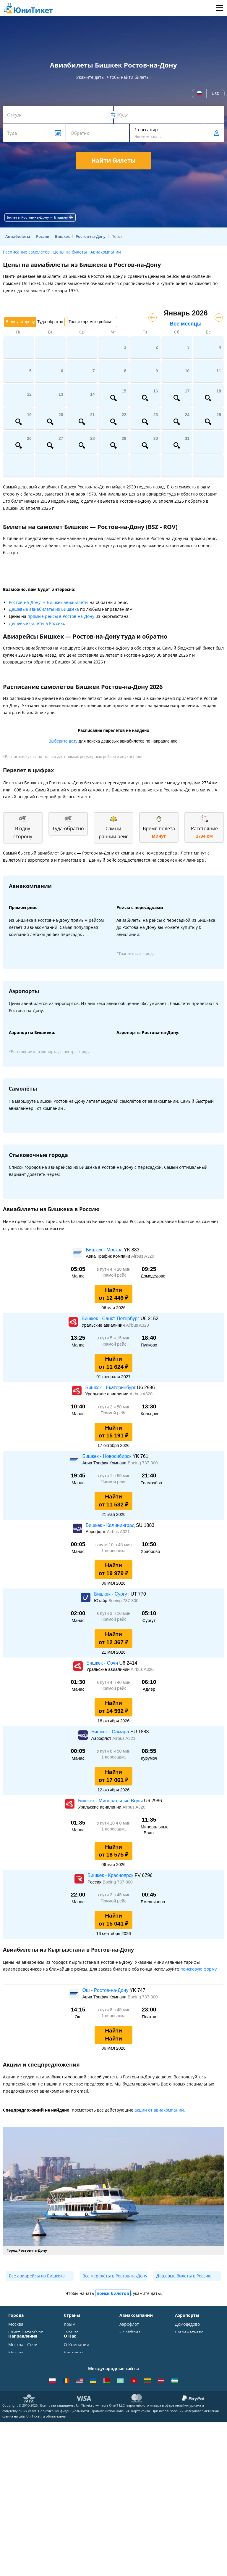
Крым (69, 2324)
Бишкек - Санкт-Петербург (111, 1318)
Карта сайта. (141, 2564)
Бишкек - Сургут (112, 1593)
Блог (68, 2476)
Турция (71, 2332)
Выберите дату (62, 741)
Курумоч (183, 2381)
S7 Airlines (129, 2332)
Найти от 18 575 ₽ (114, 1851)
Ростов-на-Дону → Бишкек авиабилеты (48, 602)
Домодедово (187, 2324)
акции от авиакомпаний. (159, 2110)
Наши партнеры (80, 2459)
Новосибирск (21, 2356)
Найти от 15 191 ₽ (114, 1432)
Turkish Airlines (134, 2379)
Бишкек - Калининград (111, 1525)
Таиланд (72, 2340)
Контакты (73, 2427)
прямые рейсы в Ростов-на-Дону (60, 616)
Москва (15, 2324)
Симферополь (22, 2340)
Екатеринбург (22, 2365)
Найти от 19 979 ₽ (114, 1569)
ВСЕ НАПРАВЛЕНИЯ (28, 2501)
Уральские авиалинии (130, 2343)
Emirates (128, 2370)
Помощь (72, 2443)
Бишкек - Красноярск (110, 1875)
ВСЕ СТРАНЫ (76, 2389)
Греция (71, 2381)
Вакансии (73, 2468)
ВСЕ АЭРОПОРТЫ (192, 2389)
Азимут (126, 2362)
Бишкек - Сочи (102, 1662)
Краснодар (19, 2348)
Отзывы (72, 2451)
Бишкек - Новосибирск (107, 1456)
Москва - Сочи (23, 2418)
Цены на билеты (70, 252)
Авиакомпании (105, 252)
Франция (73, 2356)
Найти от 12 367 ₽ (114, 1638)
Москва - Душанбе (27, 2471)
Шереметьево (189, 2332)
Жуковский (186, 2348)
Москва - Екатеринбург (22, 2482)
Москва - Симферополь (22, 2430)
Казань (15, 2381)
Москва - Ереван (25, 2441)
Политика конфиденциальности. (64, 2564)
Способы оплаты (81, 2435)
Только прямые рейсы (90, 321)
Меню (219, 8)
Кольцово (184, 2365)
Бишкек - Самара (110, 1731)
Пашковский (187, 2373)
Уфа (12, 2373)
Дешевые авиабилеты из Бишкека (44, 609)
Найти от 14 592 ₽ (114, 1707)
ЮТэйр (126, 2354)
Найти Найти (113, 2034)
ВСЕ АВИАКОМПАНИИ (137, 2398)
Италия (71, 2348)
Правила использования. (110, 2564)
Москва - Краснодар (28, 2449)
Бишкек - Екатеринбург (111, 1387)
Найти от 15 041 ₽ (114, 1920)
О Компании (76, 2418)
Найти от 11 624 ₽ (114, 1363)
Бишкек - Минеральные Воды (111, 1800)
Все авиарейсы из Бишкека (37, 2276)
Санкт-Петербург (25, 2332)
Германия (74, 2365)
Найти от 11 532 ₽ (114, 1500)
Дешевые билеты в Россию (36, 623)
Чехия (70, 2373)
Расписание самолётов (26, 252)
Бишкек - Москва (105, 1249)
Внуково (183, 2340)
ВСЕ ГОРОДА (21, 2389)
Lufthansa (129, 2387)
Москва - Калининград (21, 2460)
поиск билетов (113, 2293)
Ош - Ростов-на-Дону (106, 1990)
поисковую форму (198, 1969)
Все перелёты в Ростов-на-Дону (114, 2276)
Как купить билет (81, 2484)
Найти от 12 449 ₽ (114, 1294)
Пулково (183, 2356)
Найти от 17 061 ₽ (114, 1776)
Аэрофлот (129, 2324)
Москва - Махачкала (29, 2493)
